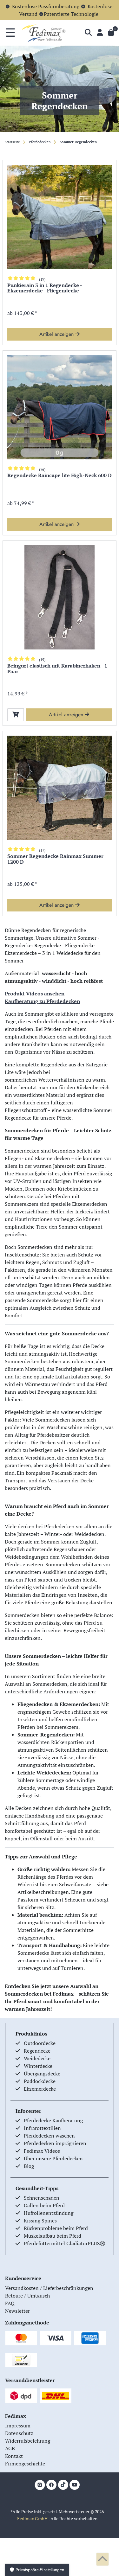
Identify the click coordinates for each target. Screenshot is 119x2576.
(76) (42, 469)
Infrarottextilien (42, 2128)
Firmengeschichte (25, 2463)
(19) (42, 279)
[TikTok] (63, 2485)
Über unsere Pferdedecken (53, 2158)
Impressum (17, 2425)
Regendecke (37, 2050)
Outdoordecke (40, 2043)
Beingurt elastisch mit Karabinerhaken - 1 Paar (57, 669)
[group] (59, 217)
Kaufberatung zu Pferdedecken (42, 1001)
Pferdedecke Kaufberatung (53, 2120)
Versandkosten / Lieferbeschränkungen (49, 2288)
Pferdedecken (39, 141)
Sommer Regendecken (78, 141)
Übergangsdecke (42, 2073)
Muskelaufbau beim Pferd (52, 2235)
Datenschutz (19, 2433)
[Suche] (88, 32)
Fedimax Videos (42, 2150)
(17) (42, 850)
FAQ (10, 2303)
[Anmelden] (99, 32)
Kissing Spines (40, 2220)
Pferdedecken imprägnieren (55, 2143)
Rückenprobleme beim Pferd (56, 2228)
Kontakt (14, 2455)
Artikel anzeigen (59, 334)
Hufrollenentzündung (48, 2212)
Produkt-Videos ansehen (34, 993)
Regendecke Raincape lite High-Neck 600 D (59, 476)
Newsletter (17, 2310)
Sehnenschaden (41, 2197)
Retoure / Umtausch (27, 2295)
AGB (10, 2448)
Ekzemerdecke (40, 2088)
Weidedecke (37, 2058)
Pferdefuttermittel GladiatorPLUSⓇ (64, 2243)
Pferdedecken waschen (49, 2135)
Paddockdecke (40, 2081)
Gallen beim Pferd (44, 2205)
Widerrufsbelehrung (27, 2440)
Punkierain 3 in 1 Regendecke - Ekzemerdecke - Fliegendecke (44, 288)
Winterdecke (38, 2065)
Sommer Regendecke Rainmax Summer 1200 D (55, 859)
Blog (29, 2166)
